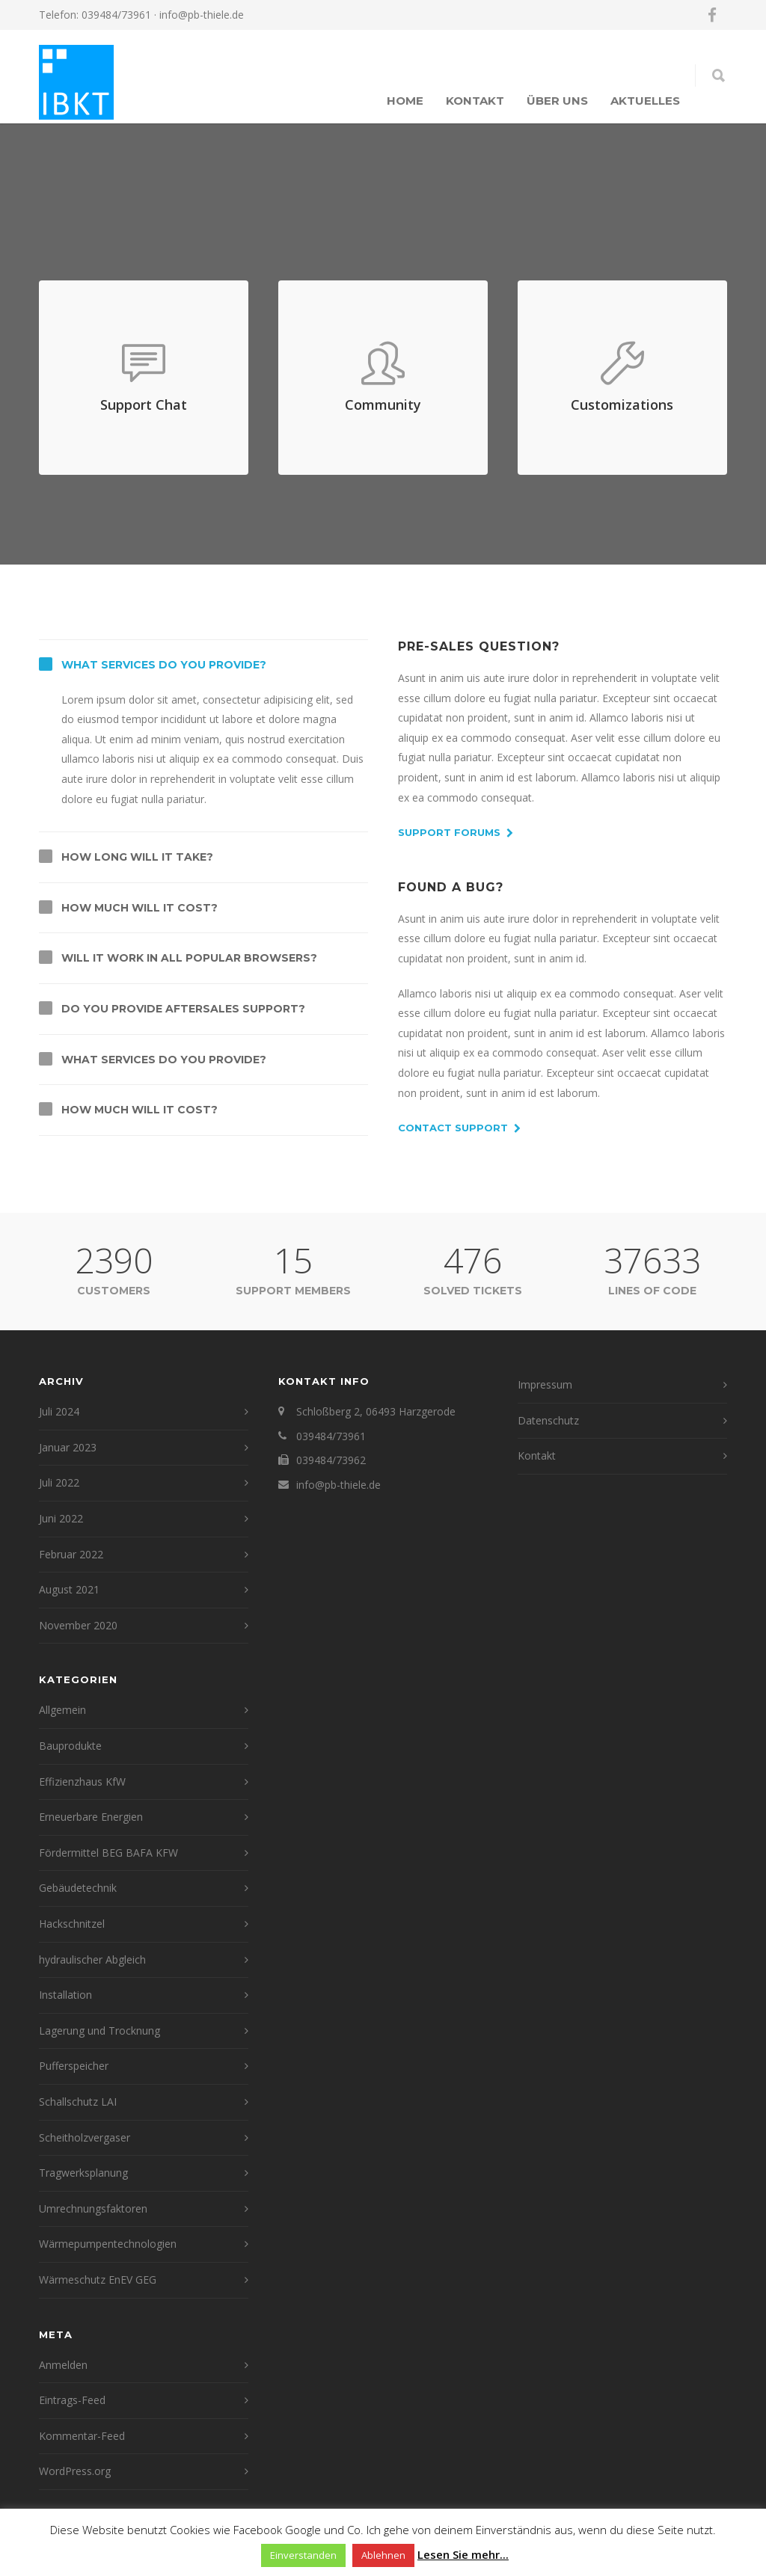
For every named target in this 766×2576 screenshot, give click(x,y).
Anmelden (63, 2365)
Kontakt (475, 100)
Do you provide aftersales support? (183, 1008)
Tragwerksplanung (83, 2172)
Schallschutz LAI (78, 2101)
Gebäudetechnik (78, 1888)
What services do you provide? (163, 664)
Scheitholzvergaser (84, 2137)
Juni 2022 (61, 1518)
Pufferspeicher (73, 2066)
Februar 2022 (71, 1554)
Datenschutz (548, 1420)
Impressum (545, 1384)
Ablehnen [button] (383, 2555)
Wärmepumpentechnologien (108, 2244)
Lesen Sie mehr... (463, 2554)
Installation (65, 1995)
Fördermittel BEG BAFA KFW (108, 1852)
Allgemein (62, 1710)
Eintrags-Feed (72, 2400)
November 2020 (78, 1625)
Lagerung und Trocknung (99, 2030)
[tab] (203, 664)
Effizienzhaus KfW (82, 1781)
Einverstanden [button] (303, 2555)
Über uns (557, 100)
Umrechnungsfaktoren (93, 2208)
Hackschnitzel (72, 1923)
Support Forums (455, 833)
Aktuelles (645, 100)
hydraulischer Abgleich (92, 1959)
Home (405, 100)
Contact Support (459, 1128)
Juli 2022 (59, 1482)
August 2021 (69, 1589)
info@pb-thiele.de (201, 14)
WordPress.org (75, 2471)
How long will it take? (137, 857)
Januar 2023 (67, 1447)
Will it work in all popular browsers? (189, 958)
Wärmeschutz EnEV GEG (97, 2279)
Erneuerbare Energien (91, 1817)
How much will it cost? (139, 907)
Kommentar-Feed (82, 2436)
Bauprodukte (70, 1746)
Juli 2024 (59, 1411)
